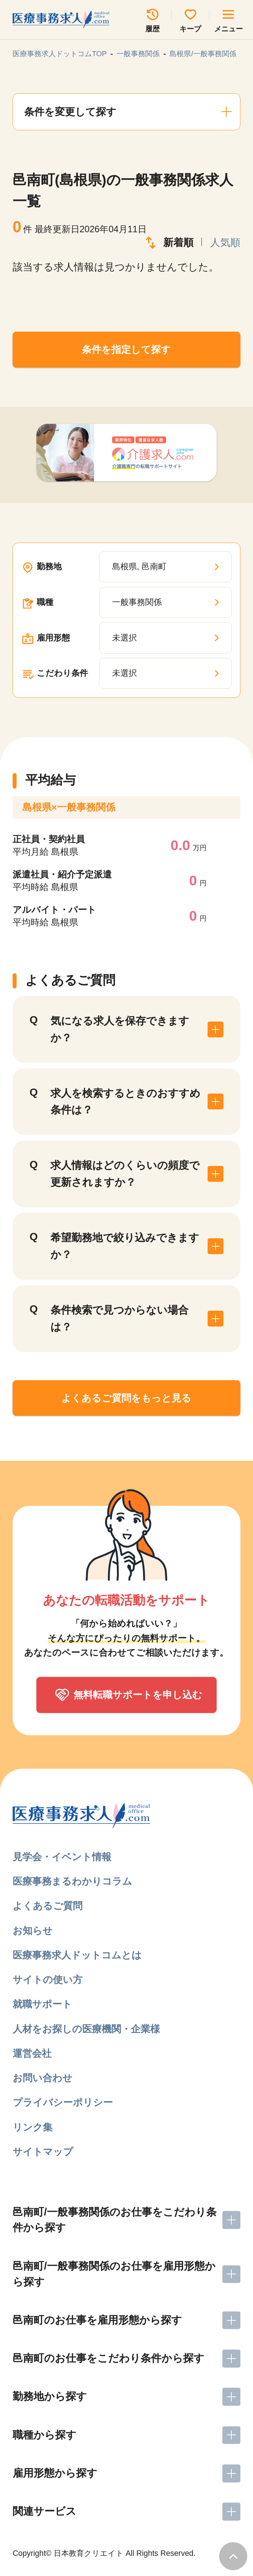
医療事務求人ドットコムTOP (60, 54)
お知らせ (33, 1930)
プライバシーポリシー (63, 2102)
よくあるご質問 (48, 1905)
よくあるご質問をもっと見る (126, 1398)
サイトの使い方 (48, 1979)
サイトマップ (43, 2151)
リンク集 (33, 2127)
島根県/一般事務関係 (202, 54)
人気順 (225, 242)
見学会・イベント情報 (62, 1856)
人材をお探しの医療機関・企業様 (86, 2028)
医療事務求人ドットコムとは (77, 1955)
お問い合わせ (42, 2077)
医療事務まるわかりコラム (72, 1881)
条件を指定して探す (126, 349)
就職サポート (42, 2004)
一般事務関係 (138, 54)
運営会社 (32, 2053)
